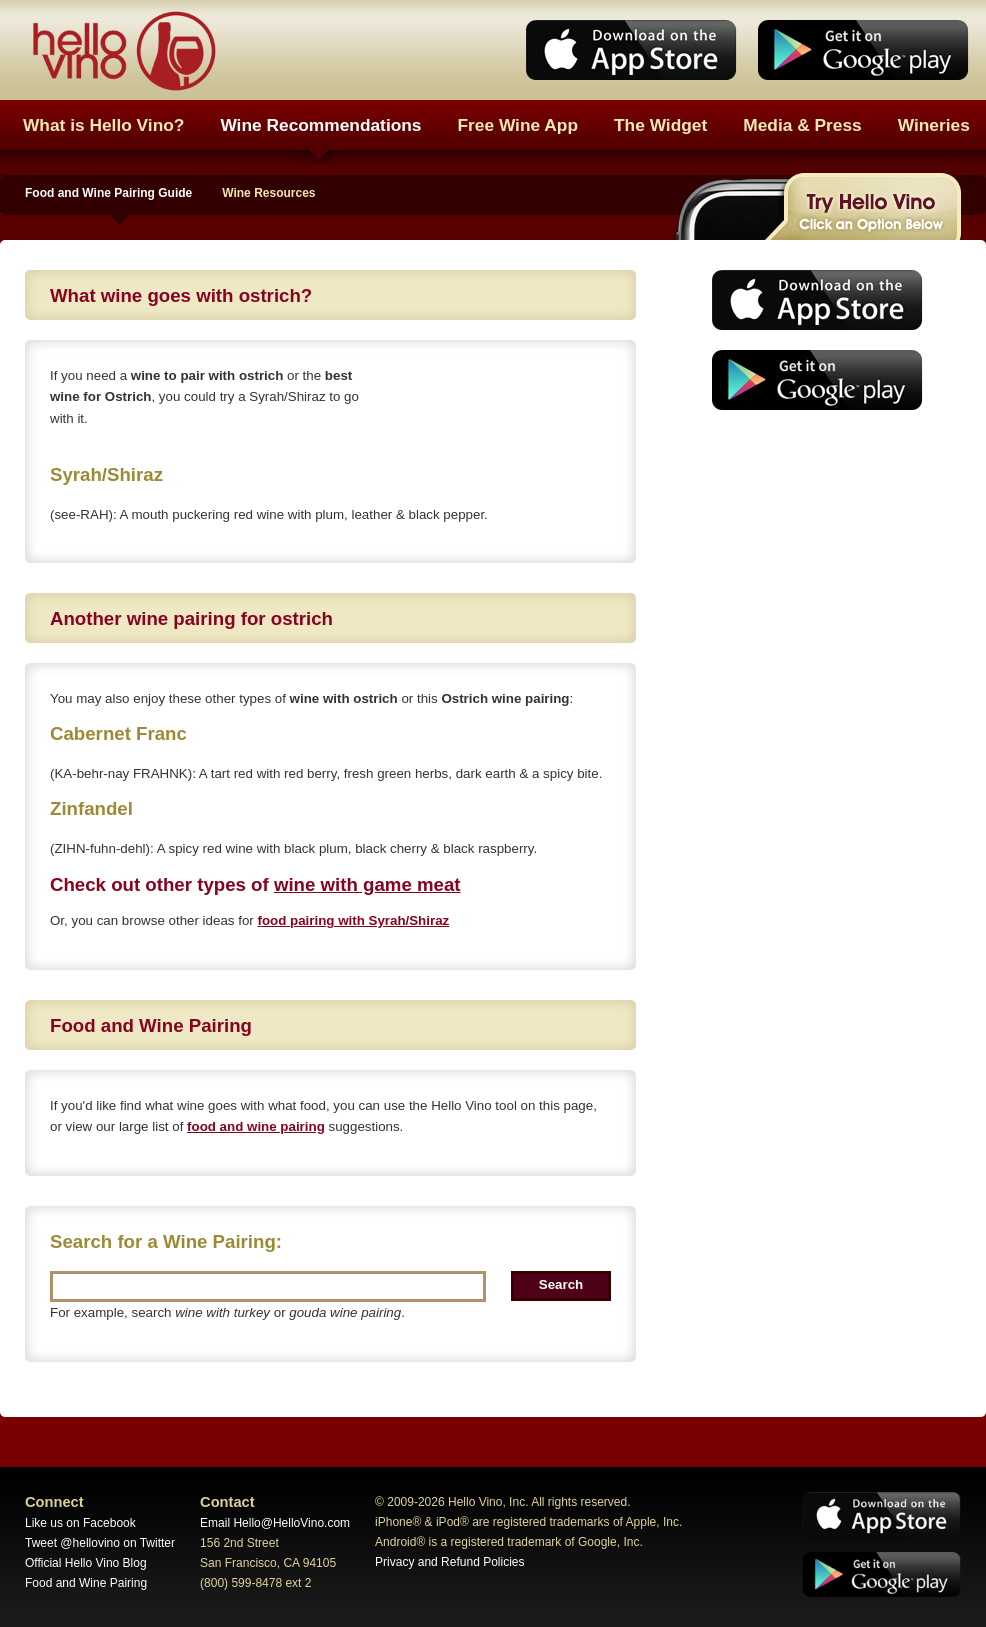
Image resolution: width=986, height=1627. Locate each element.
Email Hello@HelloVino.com (275, 1523)
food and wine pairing (256, 1126)
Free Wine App (518, 125)
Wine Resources (268, 193)
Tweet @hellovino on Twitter (100, 1543)
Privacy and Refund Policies (449, 1562)
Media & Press (802, 125)
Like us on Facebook (80, 1523)
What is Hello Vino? (103, 125)
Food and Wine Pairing (86, 1583)
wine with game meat (367, 884)
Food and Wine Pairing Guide (108, 193)
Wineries (934, 125)
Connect (54, 1502)
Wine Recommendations (320, 125)
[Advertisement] (811, 575)
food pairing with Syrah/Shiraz (353, 920)
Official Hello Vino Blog (86, 1563)
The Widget (660, 125)
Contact (227, 1502)
